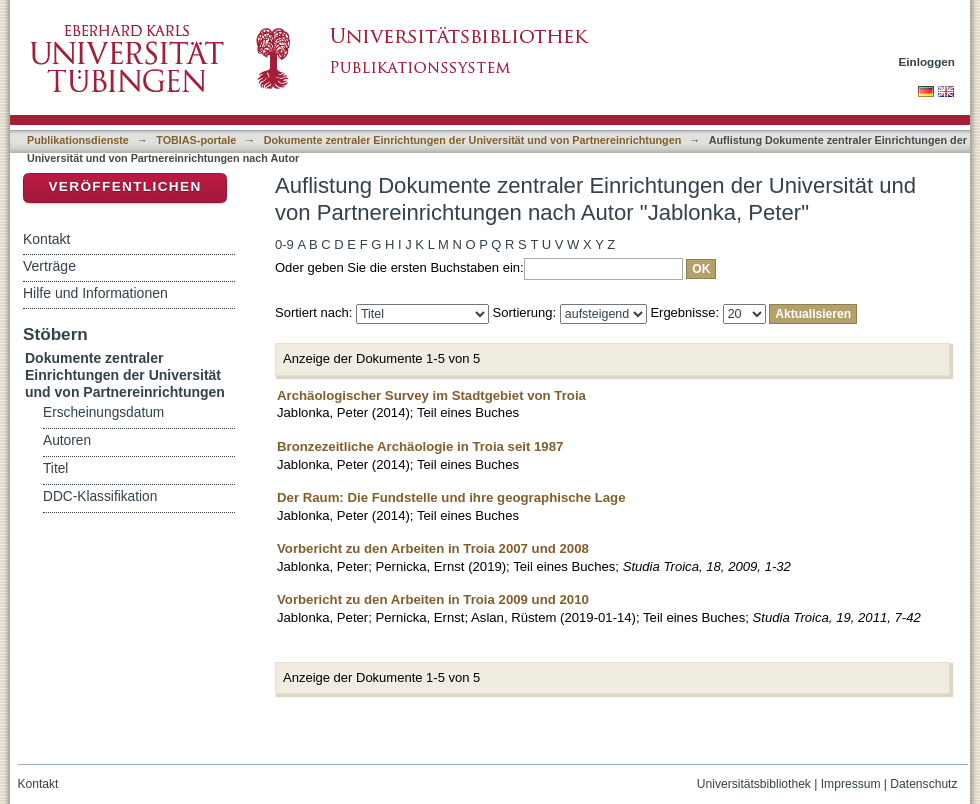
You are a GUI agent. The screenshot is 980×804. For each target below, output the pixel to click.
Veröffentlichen (124, 186)
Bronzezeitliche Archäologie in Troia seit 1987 (420, 446)
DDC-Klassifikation (100, 496)
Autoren (67, 440)
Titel (55, 468)
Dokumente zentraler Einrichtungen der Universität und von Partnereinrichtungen (473, 140)
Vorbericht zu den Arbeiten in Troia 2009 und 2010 (433, 599)
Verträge (49, 266)
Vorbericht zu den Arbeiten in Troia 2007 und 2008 (433, 548)
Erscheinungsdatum (103, 412)
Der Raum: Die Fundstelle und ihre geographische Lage (451, 497)
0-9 (284, 244)
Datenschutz (923, 784)
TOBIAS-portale (196, 140)
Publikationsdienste (78, 140)
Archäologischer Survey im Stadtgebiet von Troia (431, 395)
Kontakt (46, 239)
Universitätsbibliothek (754, 784)
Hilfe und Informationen (95, 293)
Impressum (851, 784)
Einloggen (927, 61)
